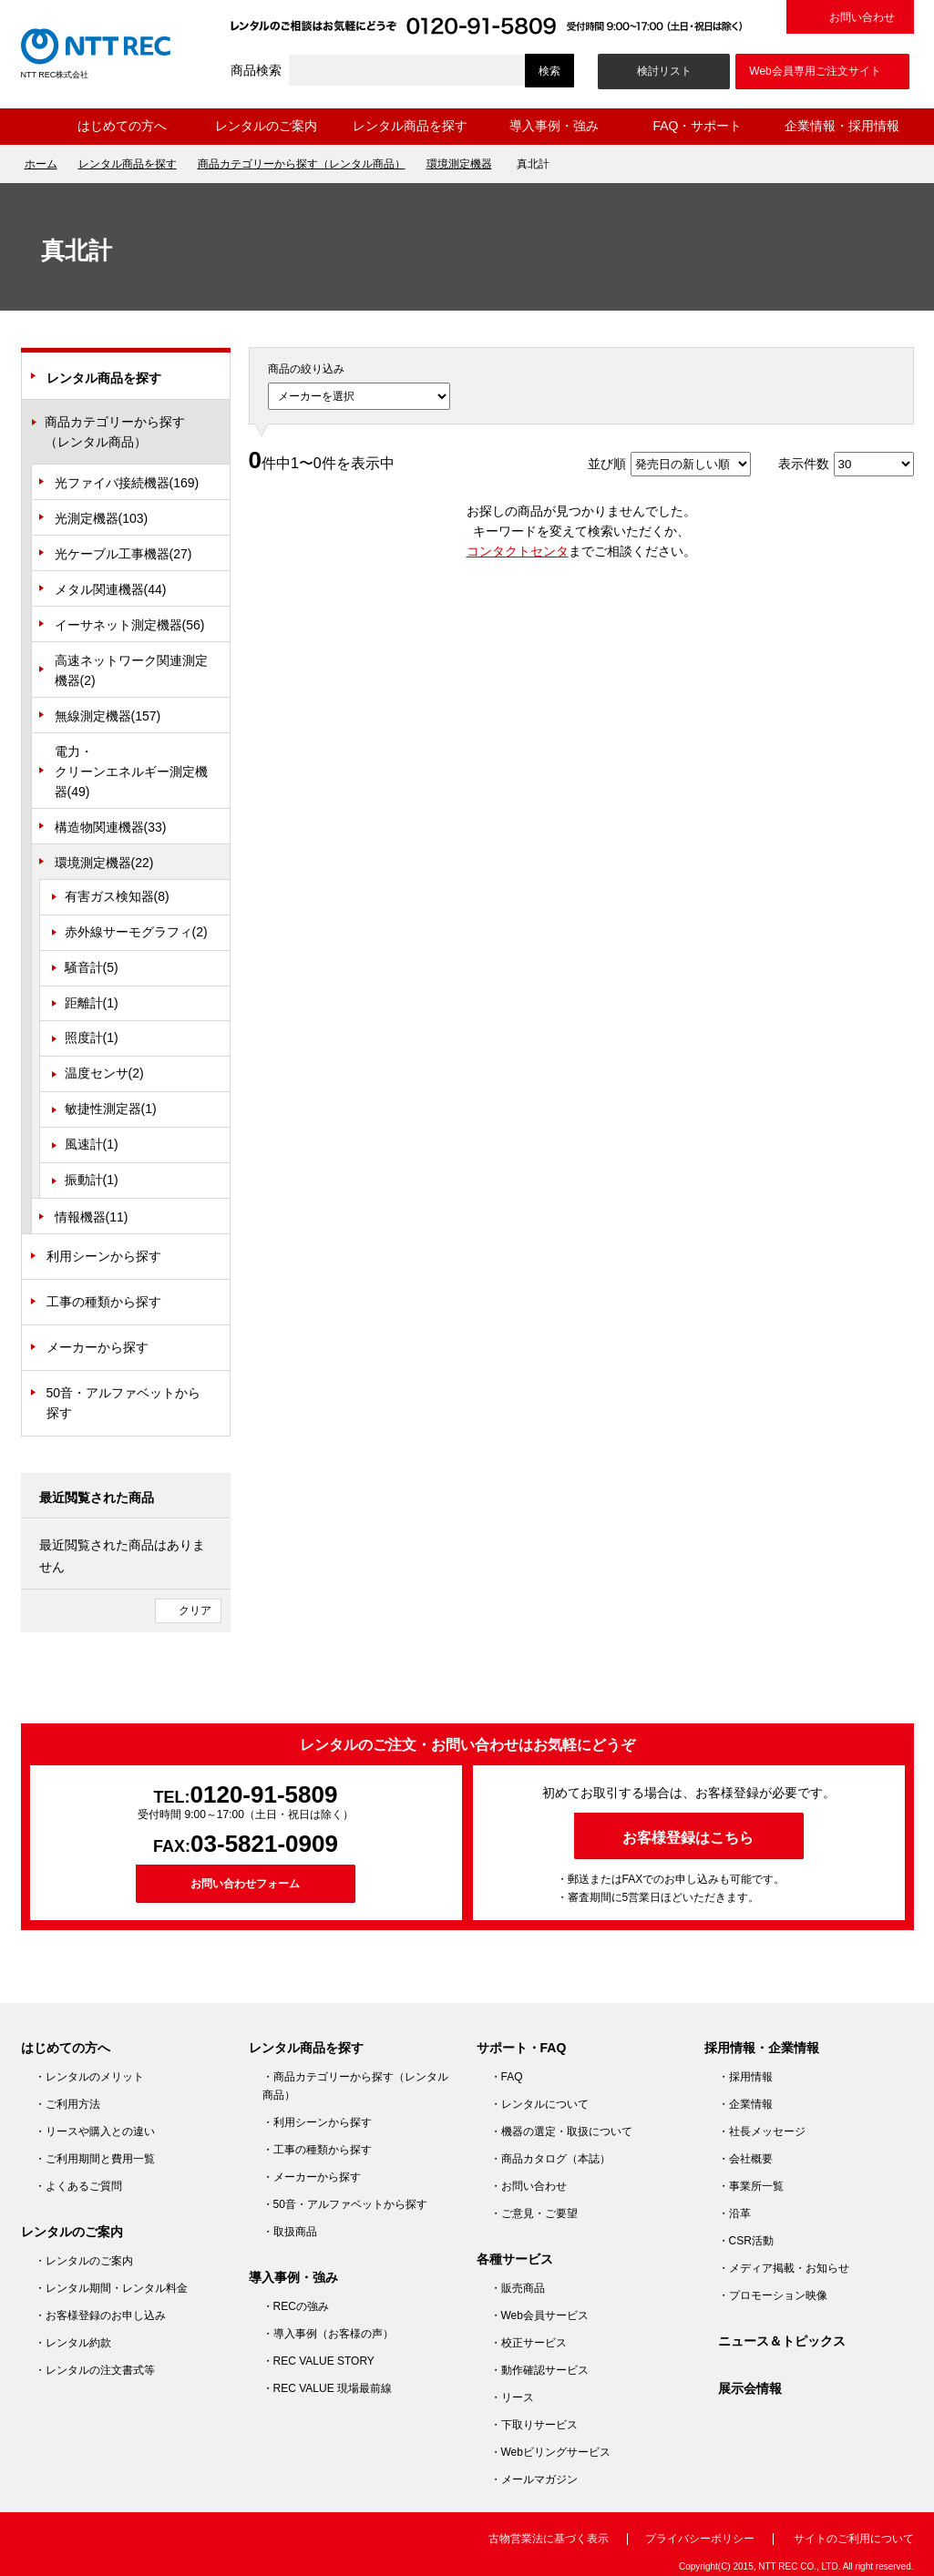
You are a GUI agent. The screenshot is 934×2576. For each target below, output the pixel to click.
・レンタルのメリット (89, 2076)
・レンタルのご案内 (84, 2260)
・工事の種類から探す (317, 2149)
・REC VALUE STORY (318, 2361)
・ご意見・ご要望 (534, 2213)
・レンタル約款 (73, 2342)
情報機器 (91, 1217)
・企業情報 (745, 2104)
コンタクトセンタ (518, 551)
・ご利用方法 (67, 2104)
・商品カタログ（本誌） (550, 2158)
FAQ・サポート (697, 125)
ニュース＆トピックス (782, 2341)
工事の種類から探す (103, 1301)
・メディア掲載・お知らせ (783, 2268)
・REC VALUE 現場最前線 (327, 2388)
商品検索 (256, 70)
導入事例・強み (554, 125)
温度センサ (104, 1073)
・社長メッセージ (762, 2131)
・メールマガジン (534, 2479)
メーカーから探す (97, 1347)
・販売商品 (517, 2288)
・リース (512, 2397)
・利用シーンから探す (317, 2122)
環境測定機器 (459, 164)
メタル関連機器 (111, 589)
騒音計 (91, 967)
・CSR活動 (746, 2240)
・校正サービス (528, 2342)
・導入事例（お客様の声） (328, 2333)
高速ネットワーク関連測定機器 (131, 670)
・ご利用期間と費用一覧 (95, 2158)
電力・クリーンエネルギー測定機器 (131, 771)
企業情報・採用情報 (842, 125)
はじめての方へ (122, 125)
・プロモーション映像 (772, 2295)
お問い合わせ (862, 17)
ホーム (35, 126)
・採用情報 (745, 2076)
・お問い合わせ (528, 2186)
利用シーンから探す (103, 1256)
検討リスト (664, 71)
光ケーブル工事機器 (123, 554)
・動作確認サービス (539, 2370)
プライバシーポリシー (699, 2538)
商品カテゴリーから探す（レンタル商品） (301, 164)
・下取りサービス (534, 2424)
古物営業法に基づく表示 (548, 2538)
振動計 (91, 1179)
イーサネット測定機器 (130, 625)
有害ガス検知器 (117, 896)
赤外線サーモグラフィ (136, 932)
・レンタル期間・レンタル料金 (111, 2288)
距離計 (91, 1003)
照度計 (91, 1037)
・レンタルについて (539, 2104)
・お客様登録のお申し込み (100, 2315)
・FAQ (506, 2076)
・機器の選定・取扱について (561, 2131)
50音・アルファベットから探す (123, 1402)
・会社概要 (745, 2158)
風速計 (91, 1144)
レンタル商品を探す (410, 125)
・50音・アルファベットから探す (344, 2204)
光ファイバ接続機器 (127, 482)
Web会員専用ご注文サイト (814, 71)
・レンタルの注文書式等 (95, 2370)
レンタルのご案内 (266, 125)
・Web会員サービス (539, 2315)
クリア (195, 1610)
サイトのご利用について (854, 2538)
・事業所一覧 (751, 2186)
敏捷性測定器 (111, 1108)
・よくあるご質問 (78, 2186)
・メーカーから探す (311, 2177)
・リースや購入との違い (95, 2131)
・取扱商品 (289, 2231)
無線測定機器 (108, 716)
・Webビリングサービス (550, 2452)
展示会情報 (750, 2388)
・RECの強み (295, 2306)
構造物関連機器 (111, 827)
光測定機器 (102, 518)
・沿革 (734, 2213)
